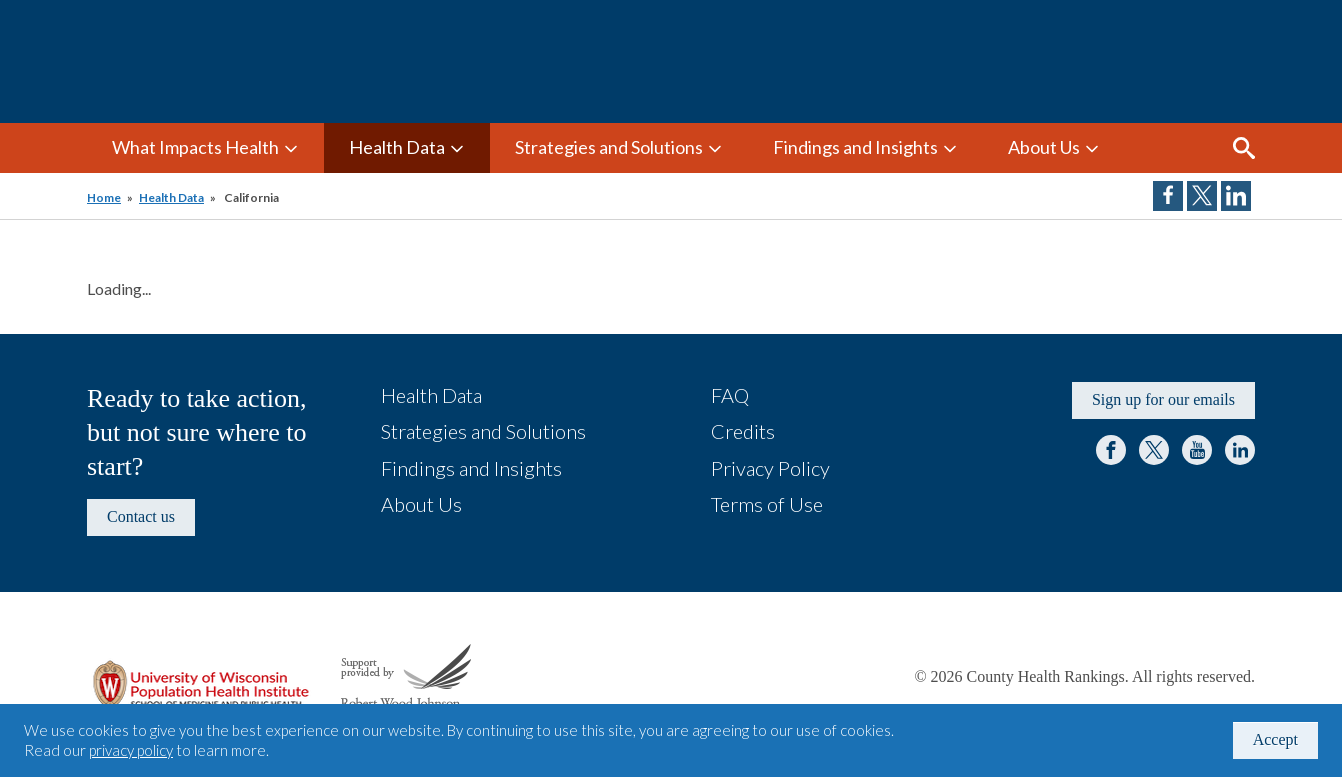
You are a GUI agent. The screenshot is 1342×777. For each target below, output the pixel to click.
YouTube (1197, 450)
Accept (1275, 739)
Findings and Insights (855, 147)
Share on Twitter (1202, 196)
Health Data (397, 147)
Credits (743, 431)
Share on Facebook (1168, 196)
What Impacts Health (195, 147)
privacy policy (131, 750)
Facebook (1111, 450)
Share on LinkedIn (1236, 196)
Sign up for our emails (1163, 399)
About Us (1044, 147)
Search (1244, 148)
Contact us (141, 516)
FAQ (730, 395)
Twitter (1154, 450)
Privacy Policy (770, 468)
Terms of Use (767, 504)
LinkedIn (1240, 450)
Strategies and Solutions (609, 147)
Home (104, 197)
